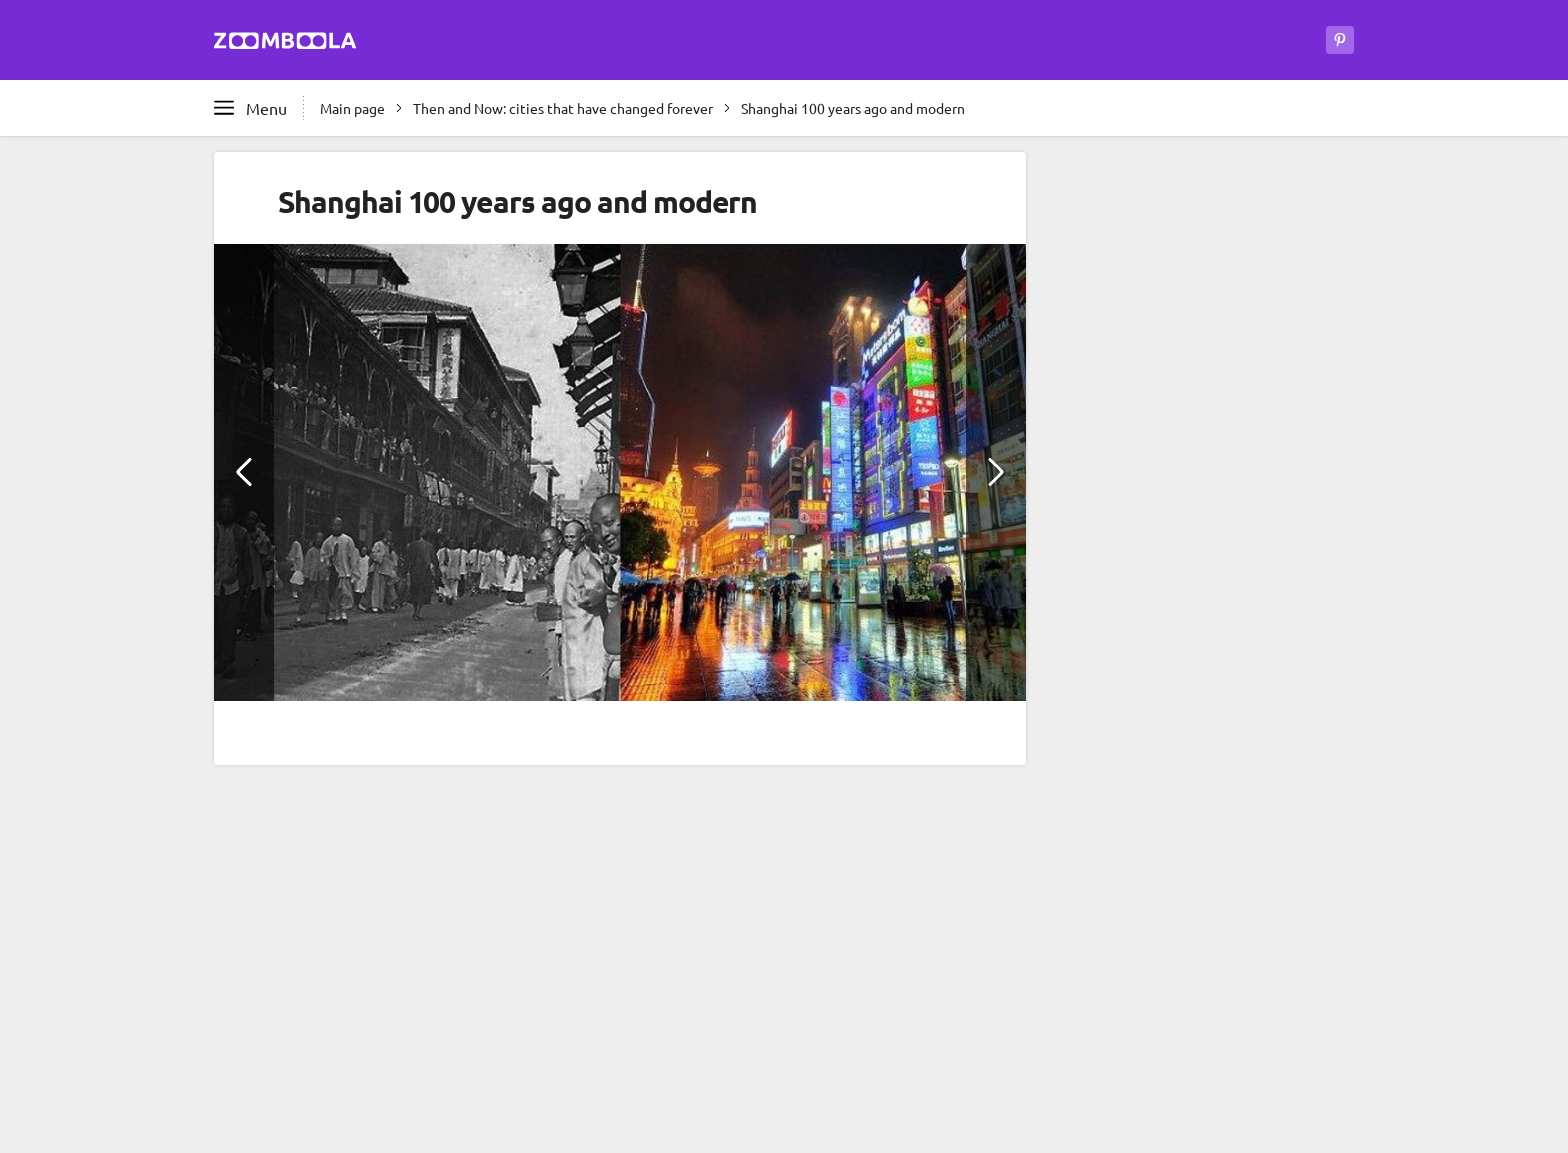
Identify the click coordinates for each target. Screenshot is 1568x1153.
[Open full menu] (250, 108)
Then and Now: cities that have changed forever (563, 108)
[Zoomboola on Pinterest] (1340, 40)
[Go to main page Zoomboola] (286, 44)
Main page (352, 108)
